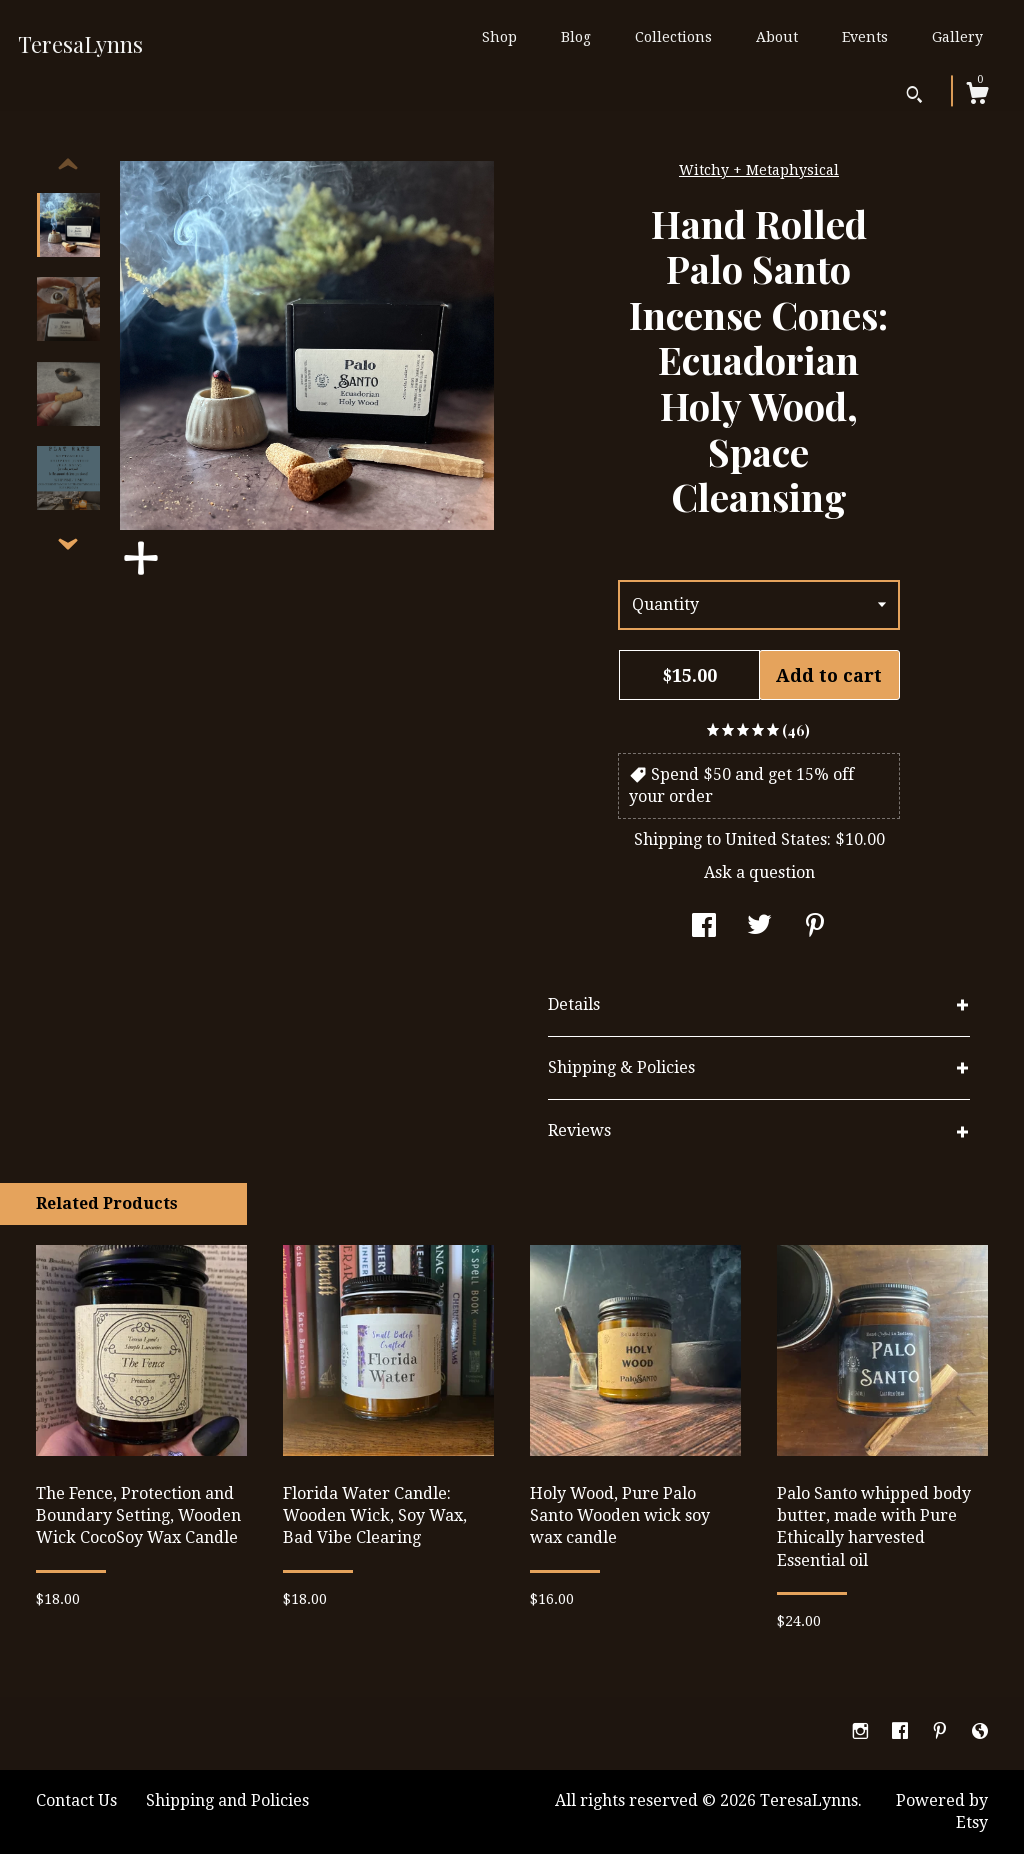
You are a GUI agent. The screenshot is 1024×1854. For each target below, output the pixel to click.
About (777, 37)
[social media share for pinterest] (815, 927)
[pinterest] (942, 1732)
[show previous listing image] (68, 165)
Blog (576, 37)
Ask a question (759, 872)
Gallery (957, 37)
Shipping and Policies (227, 1800)
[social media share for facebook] (704, 927)
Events (865, 37)
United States (776, 839)
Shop (499, 37)
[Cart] (977, 96)
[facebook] (902, 1732)
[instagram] (862, 1732)
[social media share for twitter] (759, 927)
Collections (673, 37)
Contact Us (76, 1800)
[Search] (914, 97)
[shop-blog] (980, 1732)
